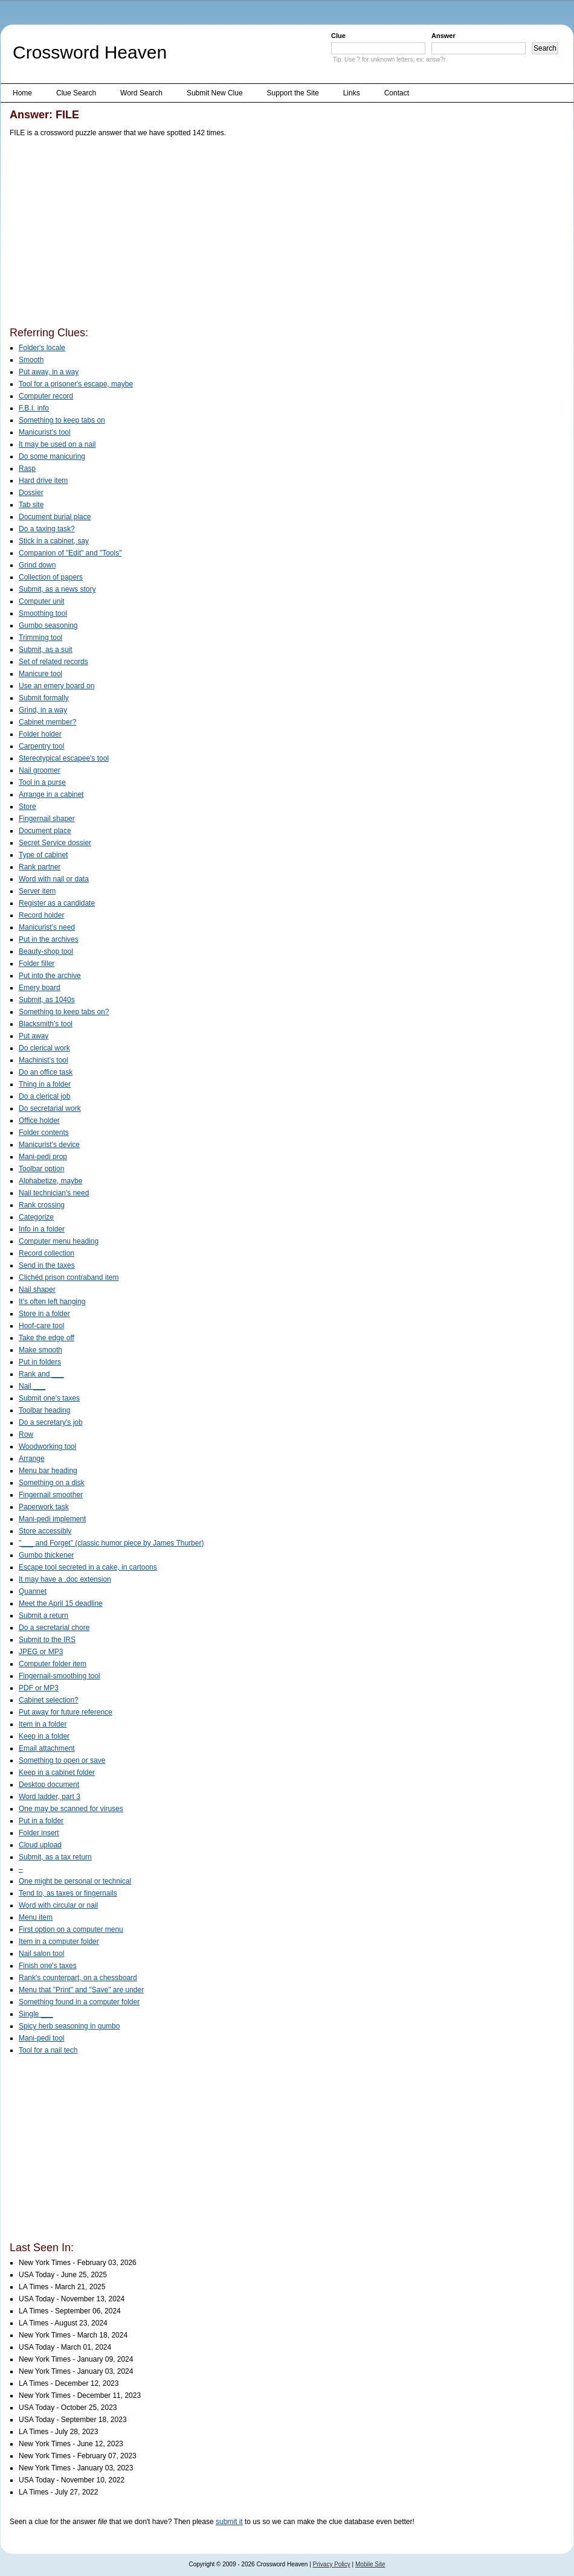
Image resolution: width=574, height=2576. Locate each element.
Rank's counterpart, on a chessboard (78, 1978)
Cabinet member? (47, 722)
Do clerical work (44, 1048)
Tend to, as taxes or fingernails (68, 1893)
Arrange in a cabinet (51, 794)
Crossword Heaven (90, 52)
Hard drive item (43, 480)
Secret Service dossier (55, 843)
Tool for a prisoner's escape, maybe (76, 384)
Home (22, 93)
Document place (45, 830)
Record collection (46, 1253)
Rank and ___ (41, 1374)
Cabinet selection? (49, 1700)
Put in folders (40, 1362)
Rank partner (39, 867)
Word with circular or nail (58, 1905)
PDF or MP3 (39, 1688)
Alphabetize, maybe (50, 1181)
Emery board (39, 987)
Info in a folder (42, 1229)
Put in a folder (41, 1821)
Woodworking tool (47, 1446)
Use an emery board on (56, 686)
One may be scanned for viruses (71, 1808)
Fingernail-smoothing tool (59, 1676)
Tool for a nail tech (48, 2050)
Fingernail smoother (51, 1495)
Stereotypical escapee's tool (64, 758)
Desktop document (49, 1784)
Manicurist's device (49, 1144)
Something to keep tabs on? (64, 1012)
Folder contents (44, 1132)
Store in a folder (44, 1313)
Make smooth (40, 1350)
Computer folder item (52, 1664)
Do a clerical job (44, 1096)
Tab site (31, 504)
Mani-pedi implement (52, 1519)
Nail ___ (32, 1386)
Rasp (27, 468)
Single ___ (36, 2014)
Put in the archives (49, 939)
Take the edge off (46, 1338)
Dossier (31, 492)
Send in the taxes (47, 1265)
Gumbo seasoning (48, 625)
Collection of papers (51, 577)
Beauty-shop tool (46, 951)
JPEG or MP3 (41, 1652)
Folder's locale (42, 348)
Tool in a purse (42, 782)
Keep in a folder (44, 1736)
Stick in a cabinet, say (54, 541)
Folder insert (39, 1833)
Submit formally (44, 698)
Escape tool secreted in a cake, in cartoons (88, 1567)
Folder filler (36, 963)
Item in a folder (42, 1724)
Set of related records (53, 661)
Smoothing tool (43, 613)
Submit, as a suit (46, 649)
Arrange (32, 1458)
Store (27, 806)
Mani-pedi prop (43, 1156)
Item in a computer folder (59, 1941)
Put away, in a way (49, 372)
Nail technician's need (54, 1193)
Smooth (31, 360)
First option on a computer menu (71, 1929)
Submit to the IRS (47, 1639)
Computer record (46, 396)
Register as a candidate (57, 903)
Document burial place (55, 517)
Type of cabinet (43, 855)
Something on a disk (52, 1482)
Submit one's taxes (49, 1398)
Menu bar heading (48, 1470)
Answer (443, 35)
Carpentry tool (41, 746)
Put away (33, 1036)
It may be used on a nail (57, 444)
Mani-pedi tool (41, 2038)
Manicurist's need (47, 927)
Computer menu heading (58, 1241)
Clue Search (76, 93)
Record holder (41, 915)
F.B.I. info (34, 408)
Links (351, 93)
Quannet (33, 1591)
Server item (37, 891)
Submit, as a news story (57, 589)
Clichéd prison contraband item (68, 1277)
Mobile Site (370, 2564)
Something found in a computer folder (79, 2002)
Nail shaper (37, 1289)
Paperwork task (44, 1507)
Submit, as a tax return (55, 1857)
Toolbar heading (44, 1410)
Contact (396, 93)
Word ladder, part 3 (49, 1796)
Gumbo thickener (46, 1555)
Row (26, 1434)
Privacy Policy (331, 2564)
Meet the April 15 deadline (61, 1603)
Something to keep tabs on (62, 420)
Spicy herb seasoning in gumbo (69, 2026)
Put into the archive (50, 975)
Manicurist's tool (45, 432)
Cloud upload (40, 1845)
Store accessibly (45, 1531)
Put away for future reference (65, 1712)
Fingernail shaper (47, 818)
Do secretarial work (50, 1108)
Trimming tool (40, 637)
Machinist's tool (43, 1060)
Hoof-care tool (41, 1326)
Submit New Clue (215, 93)
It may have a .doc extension (65, 1579)
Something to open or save (62, 1760)
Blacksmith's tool (46, 1024)
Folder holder (40, 734)
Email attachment (47, 1748)
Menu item (36, 1917)
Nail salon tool (41, 1953)
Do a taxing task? (47, 529)
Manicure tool (40, 674)
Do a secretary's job (51, 1422)
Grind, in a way (43, 710)
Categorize (36, 1217)
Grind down (37, 565)
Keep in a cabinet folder (57, 1772)
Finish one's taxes (48, 1965)
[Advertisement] (191, 234)
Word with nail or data (54, 879)
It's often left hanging (52, 1301)
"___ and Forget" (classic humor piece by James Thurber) (111, 1543)
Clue (338, 35)
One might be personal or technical (75, 1881)
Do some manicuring (52, 456)
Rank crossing (42, 1205)
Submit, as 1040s (47, 1000)
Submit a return (43, 1615)
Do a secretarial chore (54, 1627)
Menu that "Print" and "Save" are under (81, 1990)
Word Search (141, 93)
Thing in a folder (45, 1084)
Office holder (39, 1120)
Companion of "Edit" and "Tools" (70, 553)
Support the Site (293, 93)
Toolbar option (41, 1169)
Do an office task (46, 1072)
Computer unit (41, 601)
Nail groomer (39, 770)
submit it (229, 2521)
